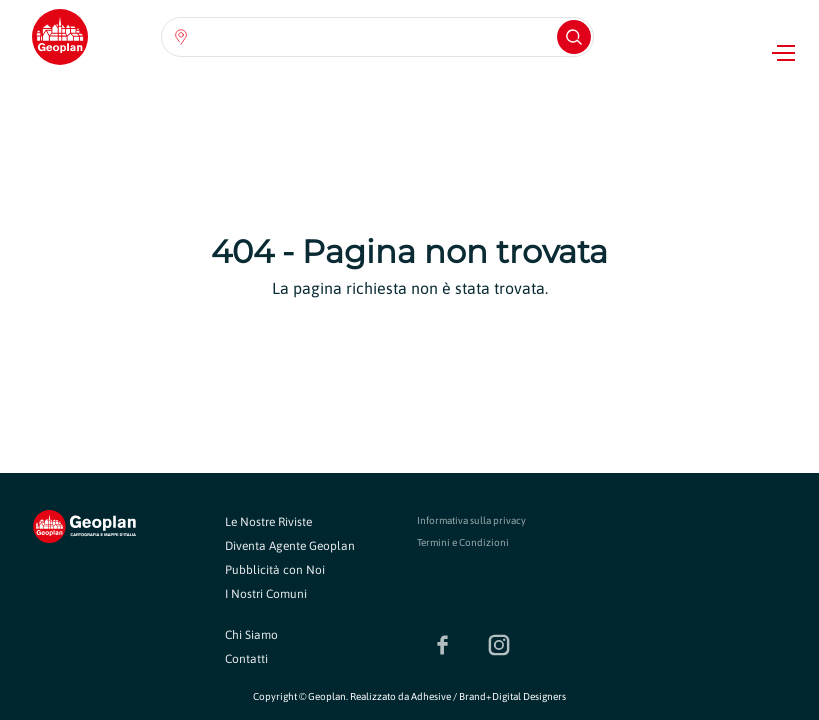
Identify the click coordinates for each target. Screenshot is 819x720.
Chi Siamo (251, 635)
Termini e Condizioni (463, 542)
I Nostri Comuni (266, 594)
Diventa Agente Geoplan (290, 546)
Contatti (246, 659)
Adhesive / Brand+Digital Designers (488, 696)
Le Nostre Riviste (268, 522)
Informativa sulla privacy (471, 520)
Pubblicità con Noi (275, 570)
